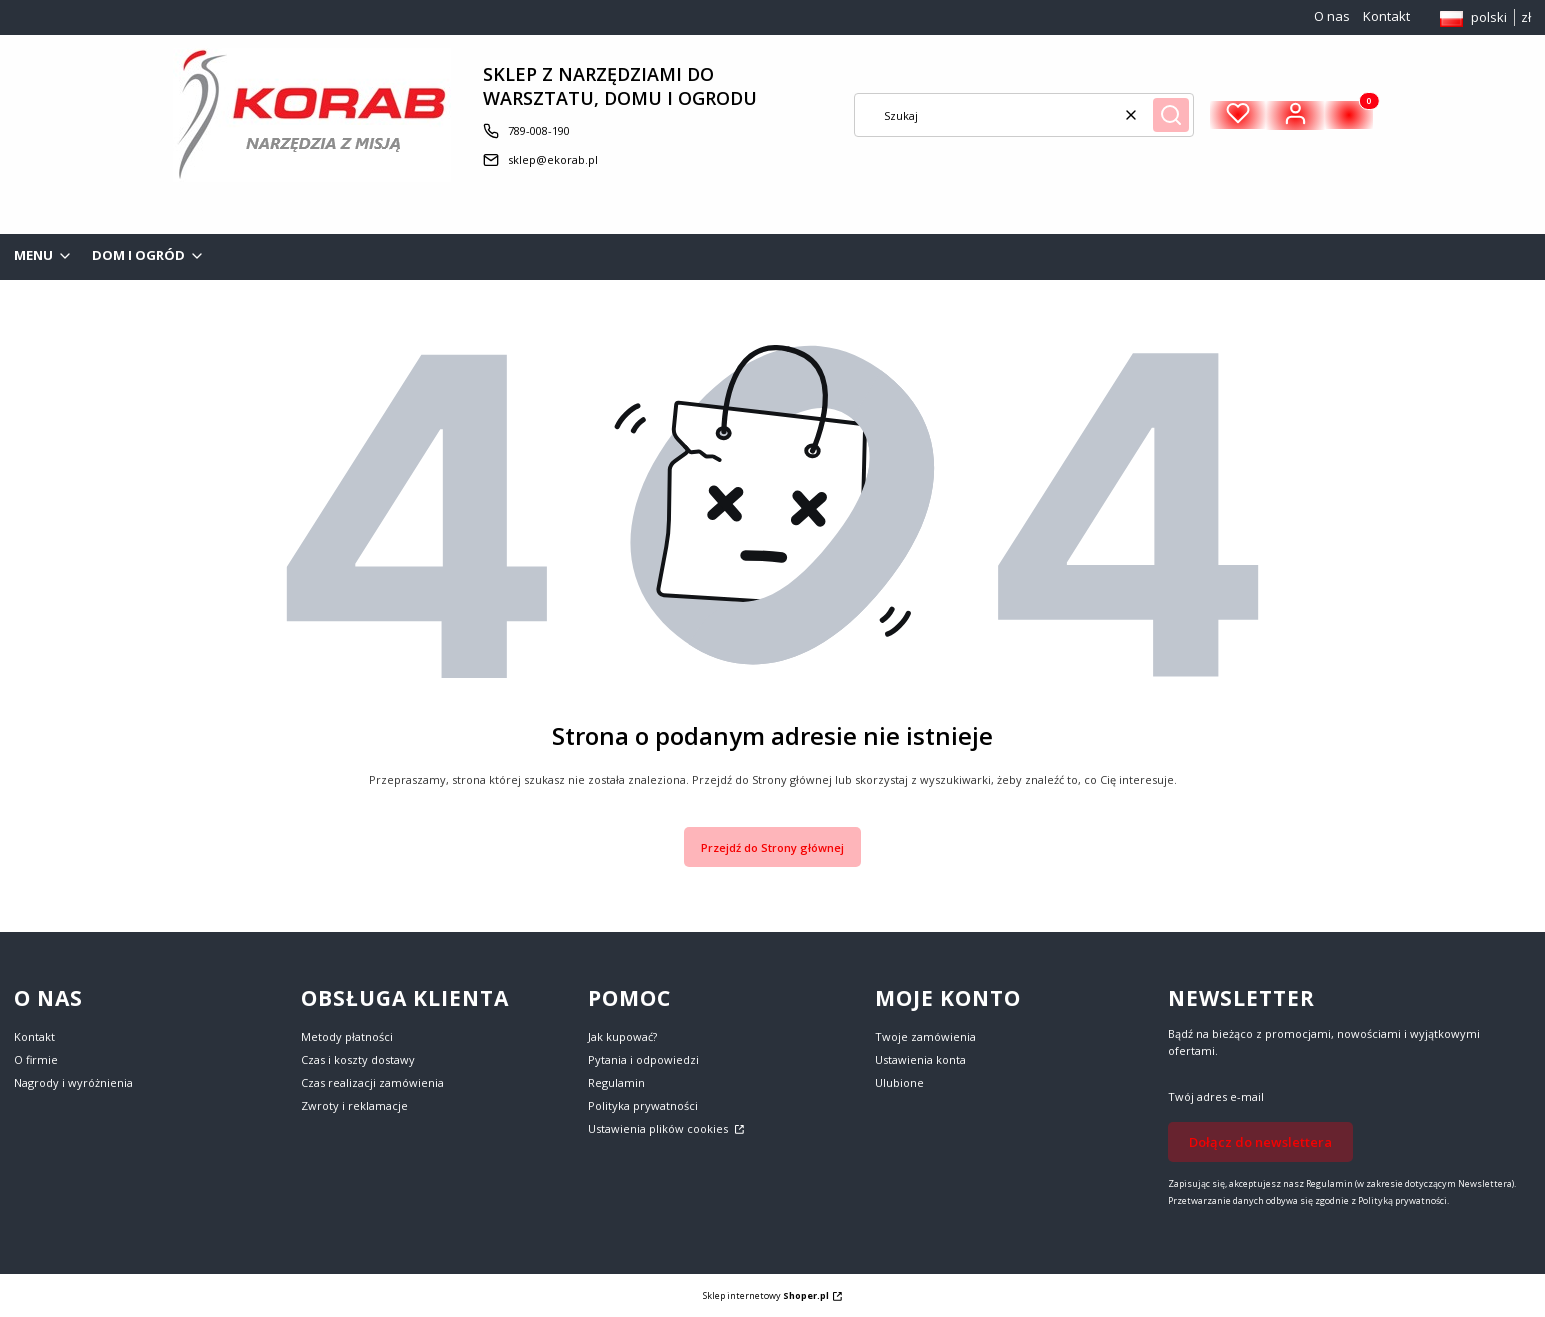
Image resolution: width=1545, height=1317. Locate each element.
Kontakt (1386, 16)
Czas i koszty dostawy (358, 1059)
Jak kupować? (622, 1036)
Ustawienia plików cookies (659, 1128)
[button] (1171, 115)
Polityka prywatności (643, 1105)
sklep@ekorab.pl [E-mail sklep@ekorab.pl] (553, 159)
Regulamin (616, 1082)
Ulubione (899, 1082)
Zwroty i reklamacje (354, 1105)
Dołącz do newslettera (1260, 1142)
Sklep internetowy (766, 1295)
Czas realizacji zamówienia (372, 1082)
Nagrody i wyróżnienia (73, 1082)
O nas (1332, 16)
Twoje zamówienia (925, 1036)
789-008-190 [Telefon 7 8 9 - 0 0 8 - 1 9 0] (539, 130)
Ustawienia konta (920, 1059)
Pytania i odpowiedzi (643, 1059)
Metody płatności (347, 1036)
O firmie (36, 1059)
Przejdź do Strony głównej (772, 847)
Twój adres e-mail (1216, 1096)
